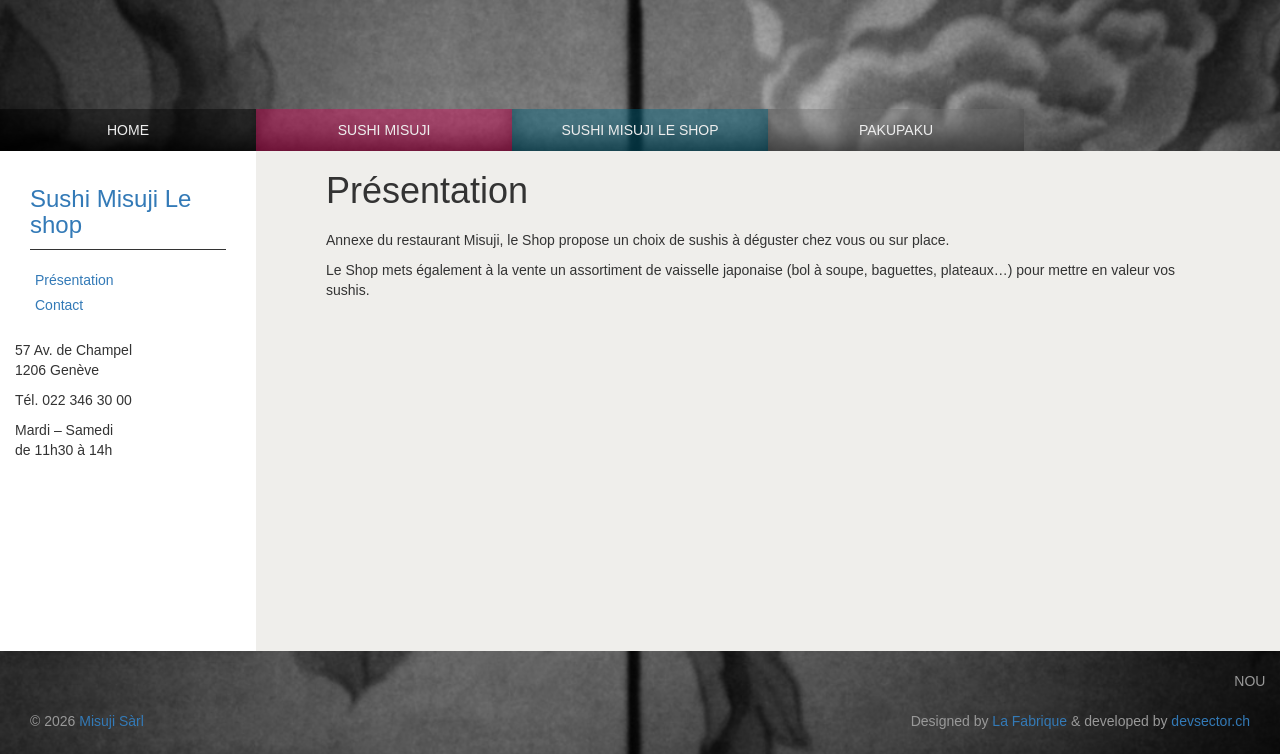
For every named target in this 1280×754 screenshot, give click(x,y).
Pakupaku (896, 130)
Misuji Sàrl (111, 721)
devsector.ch (1210, 721)
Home (128, 130)
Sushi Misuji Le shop (639, 130)
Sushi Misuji (384, 130)
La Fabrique (1029, 721)
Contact (59, 305)
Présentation (74, 280)
